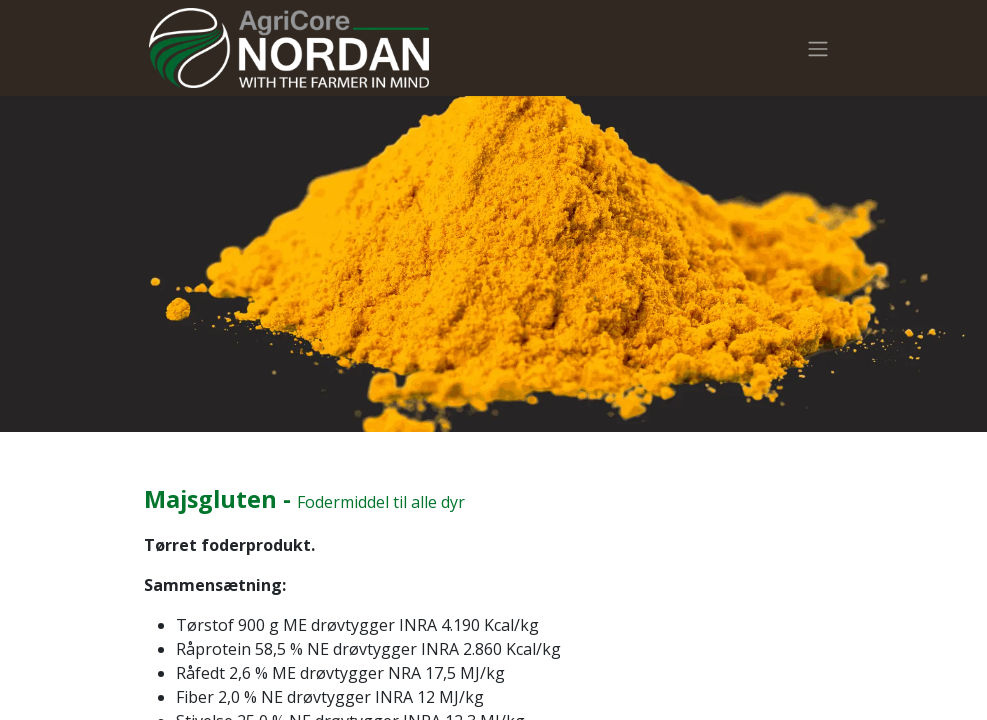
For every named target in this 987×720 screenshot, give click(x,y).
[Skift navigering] (818, 48)
